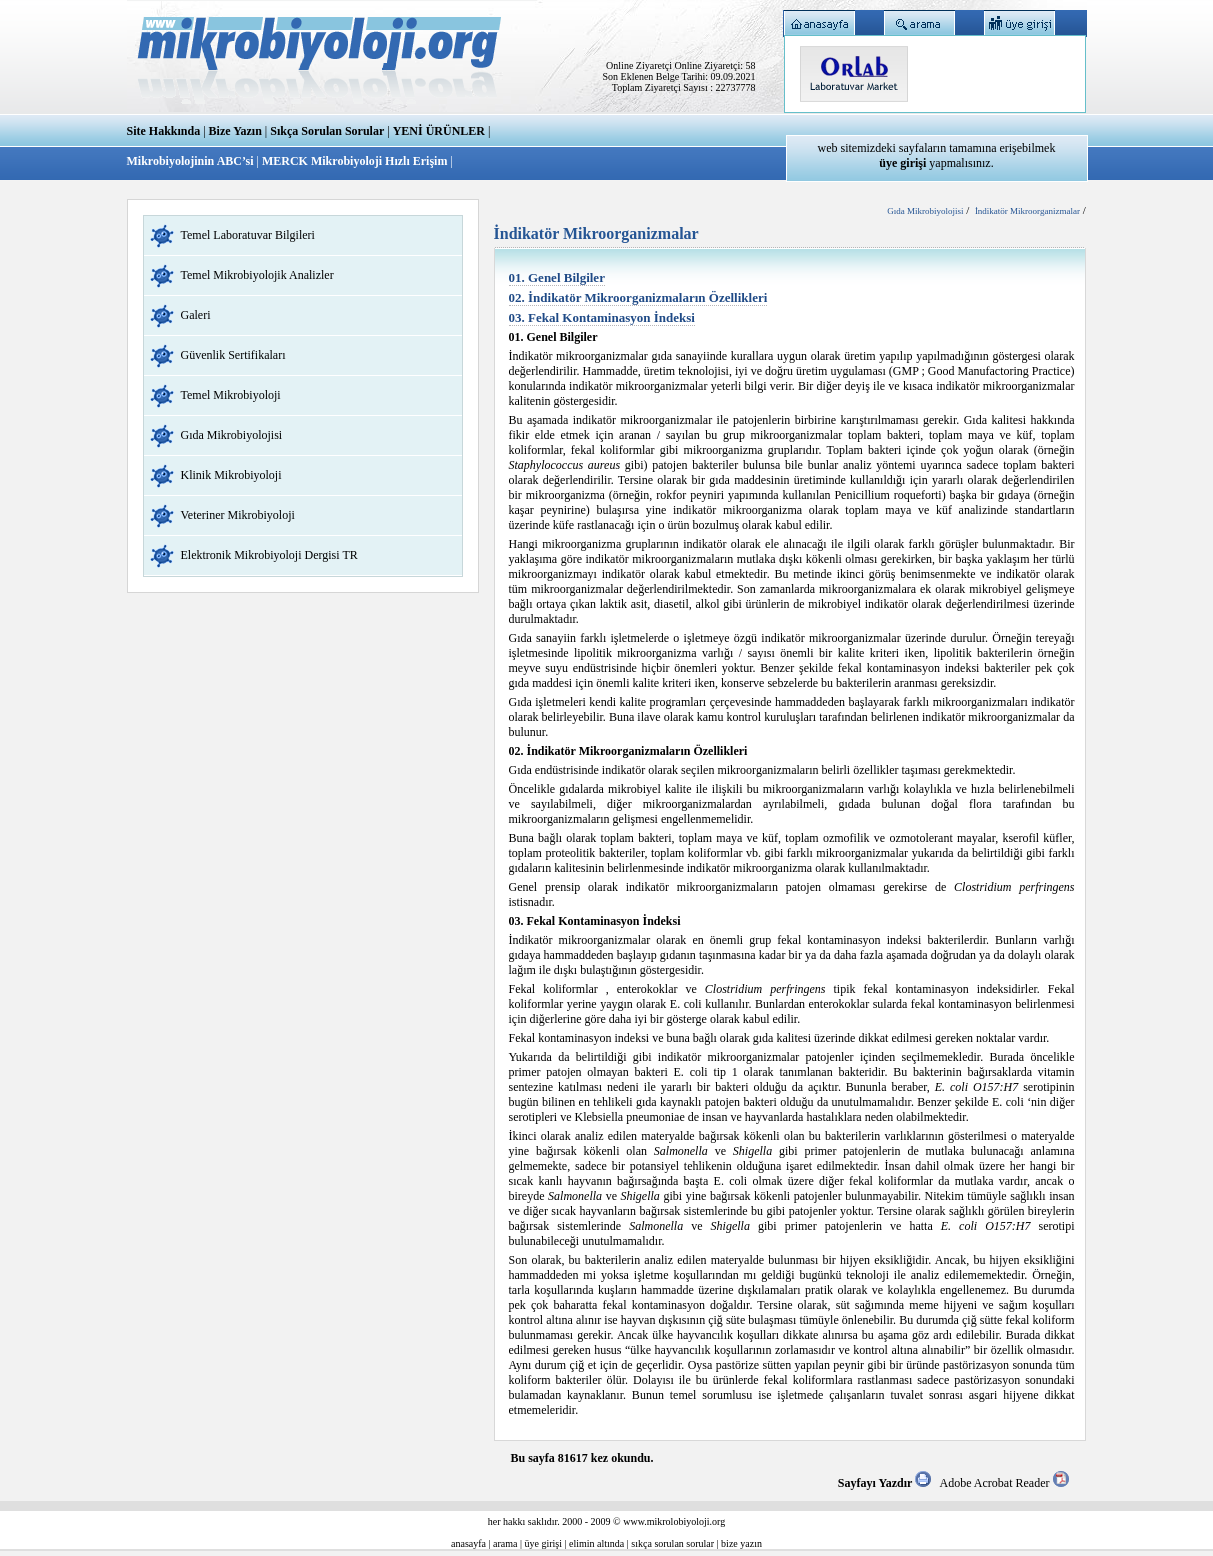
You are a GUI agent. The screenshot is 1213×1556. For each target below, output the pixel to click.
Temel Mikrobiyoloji (231, 395)
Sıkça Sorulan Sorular (327, 131)
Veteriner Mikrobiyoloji (238, 515)
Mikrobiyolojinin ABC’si (192, 161)
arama (505, 1543)
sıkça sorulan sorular (672, 1543)
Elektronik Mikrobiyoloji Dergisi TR (269, 555)
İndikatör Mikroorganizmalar (1027, 211)
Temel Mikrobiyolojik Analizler (257, 275)
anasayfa (468, 1543)
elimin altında (596, 1543)
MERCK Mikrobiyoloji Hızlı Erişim (354, 161)
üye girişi (544, 1543)
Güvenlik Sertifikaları (233, 355)
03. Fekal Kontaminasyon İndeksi (602, 317)
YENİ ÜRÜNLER (439, 131)
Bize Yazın (235, 131)
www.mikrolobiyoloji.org (674, 1521)
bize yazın (741, 1543)
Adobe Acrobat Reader (1004, 1483)
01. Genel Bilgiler (557, 277)
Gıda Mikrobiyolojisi (232, 435)
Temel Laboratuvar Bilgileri (248, 235)
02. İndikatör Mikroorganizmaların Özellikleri (638, 297)
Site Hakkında (164, 131)
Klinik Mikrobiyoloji (231, 475)
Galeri (196, 315)
